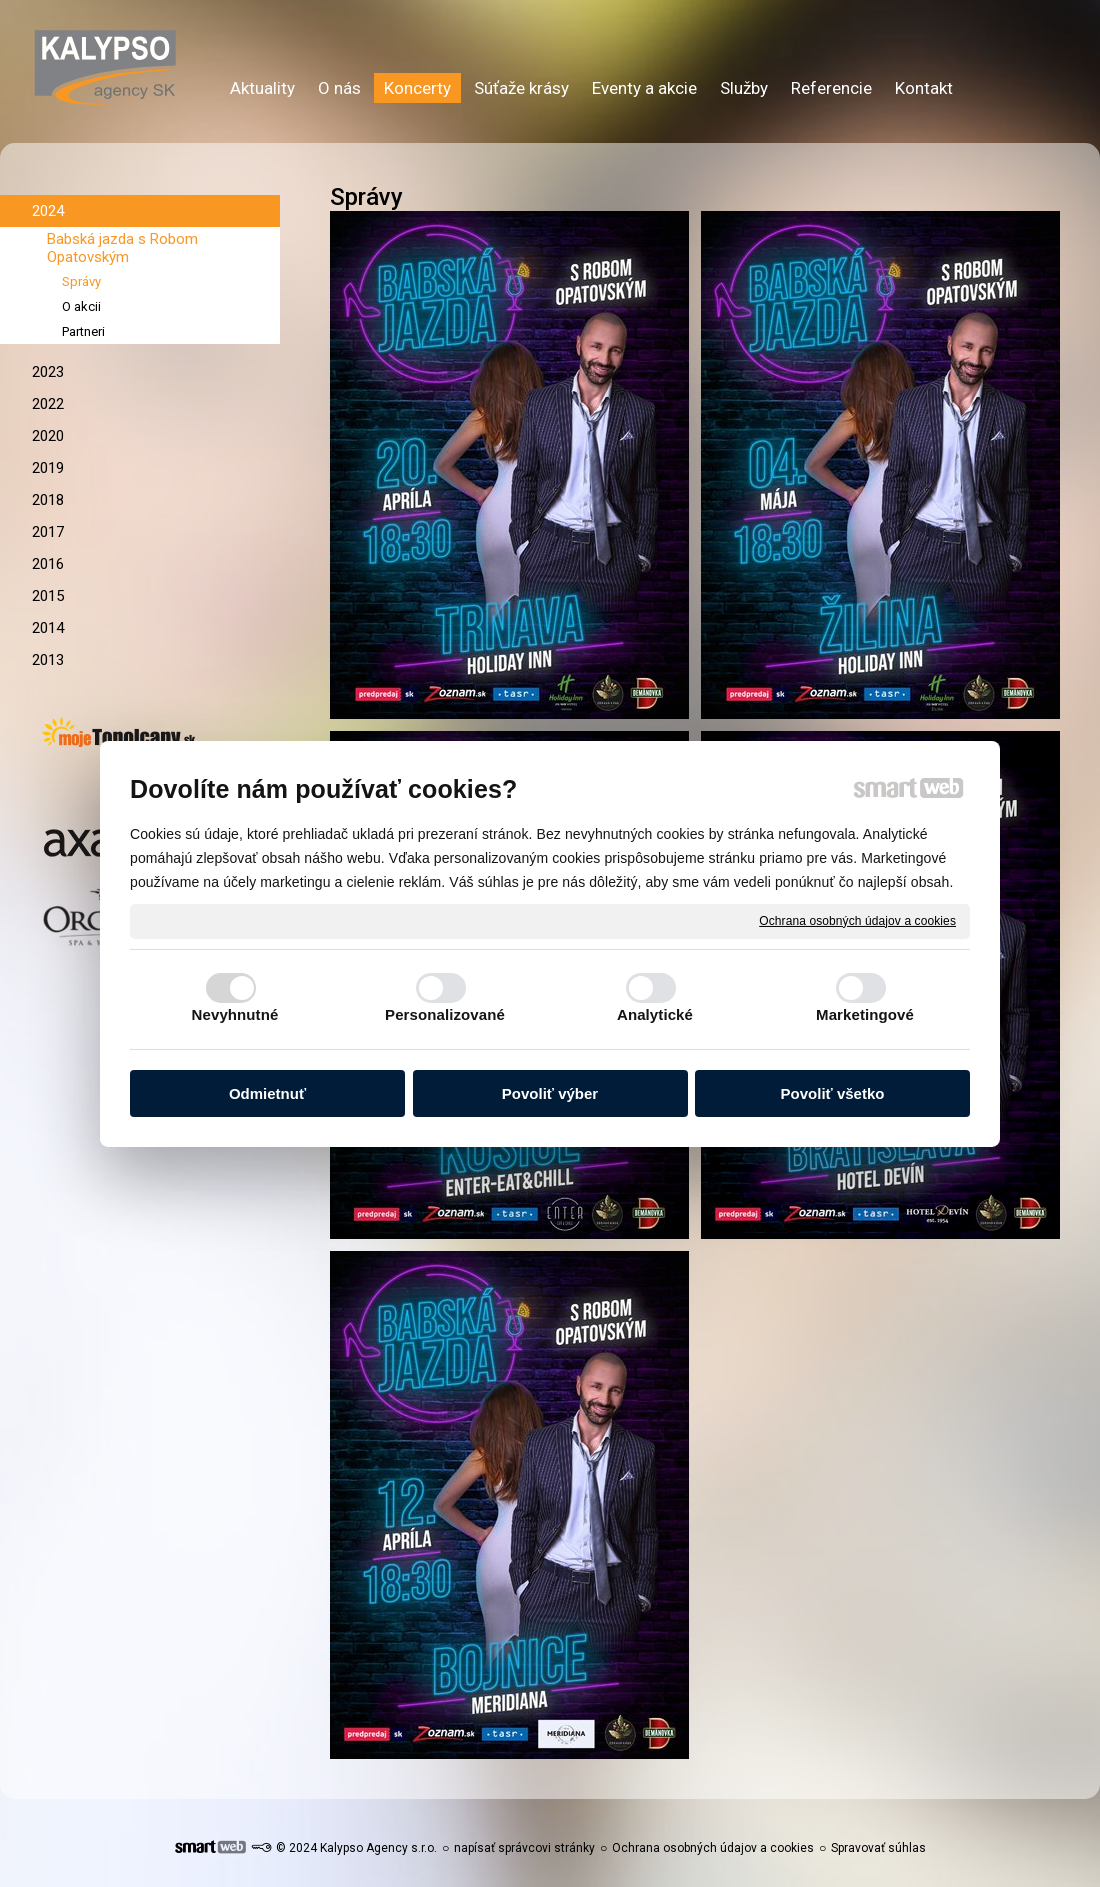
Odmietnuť (267, 1093)
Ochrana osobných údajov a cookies (857, 920)
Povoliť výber (550, 1093)
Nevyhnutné (235, 1014)
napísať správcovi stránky (524, 1848)
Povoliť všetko (833, 1093)
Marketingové (865, 1014)
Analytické (655, 1014)
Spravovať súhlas (878, 1848)
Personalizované (445, 1014)
